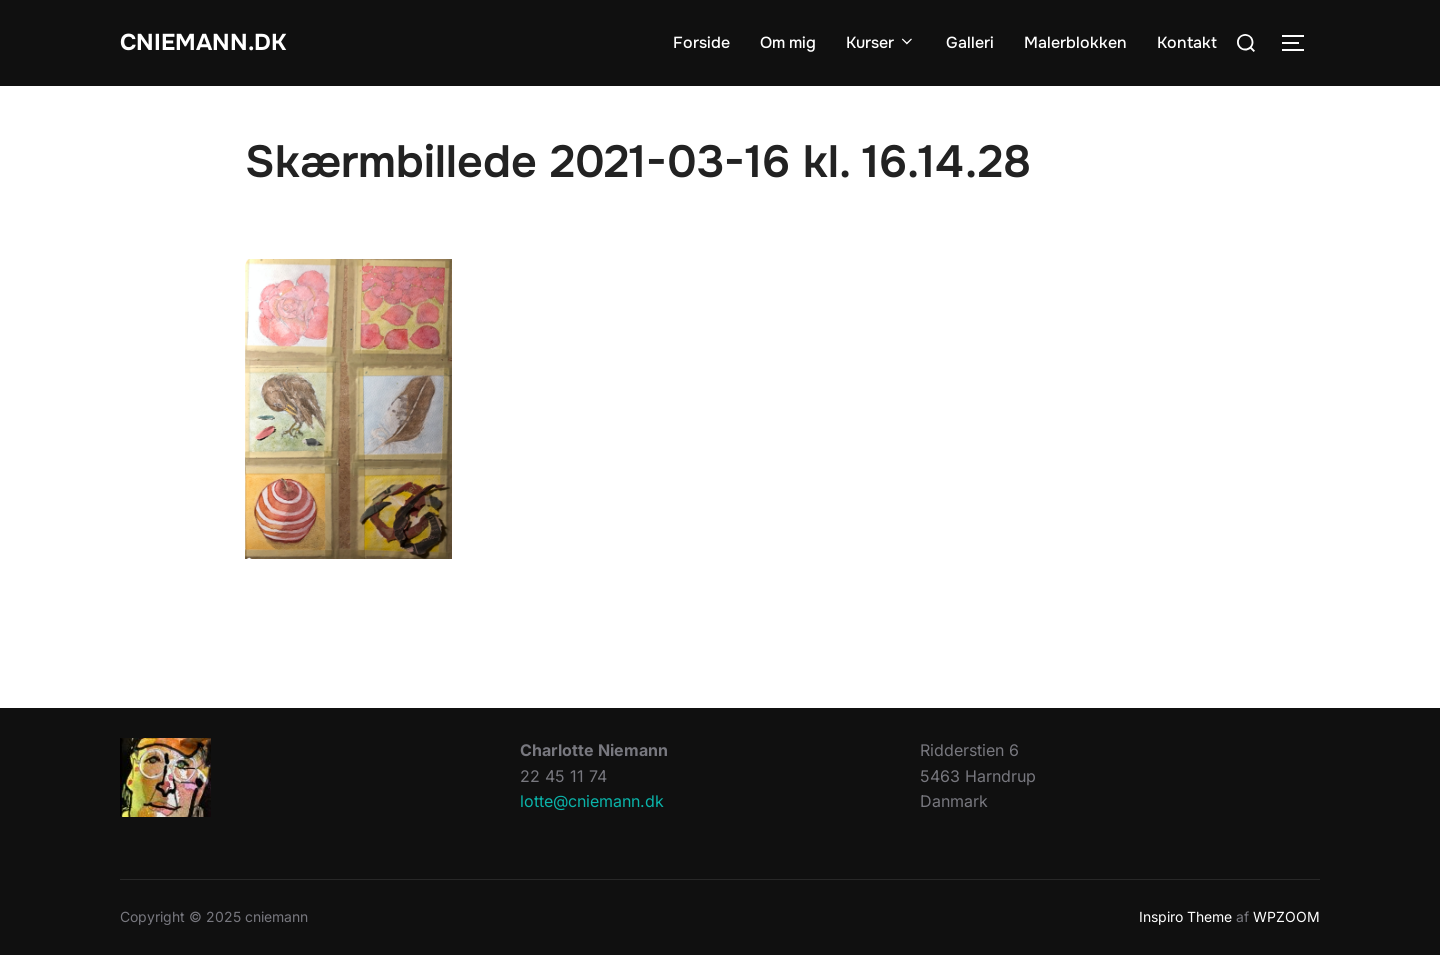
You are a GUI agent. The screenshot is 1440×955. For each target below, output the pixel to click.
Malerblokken (1075, 42)
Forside (701, 42)
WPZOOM (1286, 916)
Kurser (881, 42)
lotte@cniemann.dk (592, 801)
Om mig (788, 42)
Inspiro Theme (1185, 916)
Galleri (970, 42)
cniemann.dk (213, 42)
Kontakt (1187, 42)
